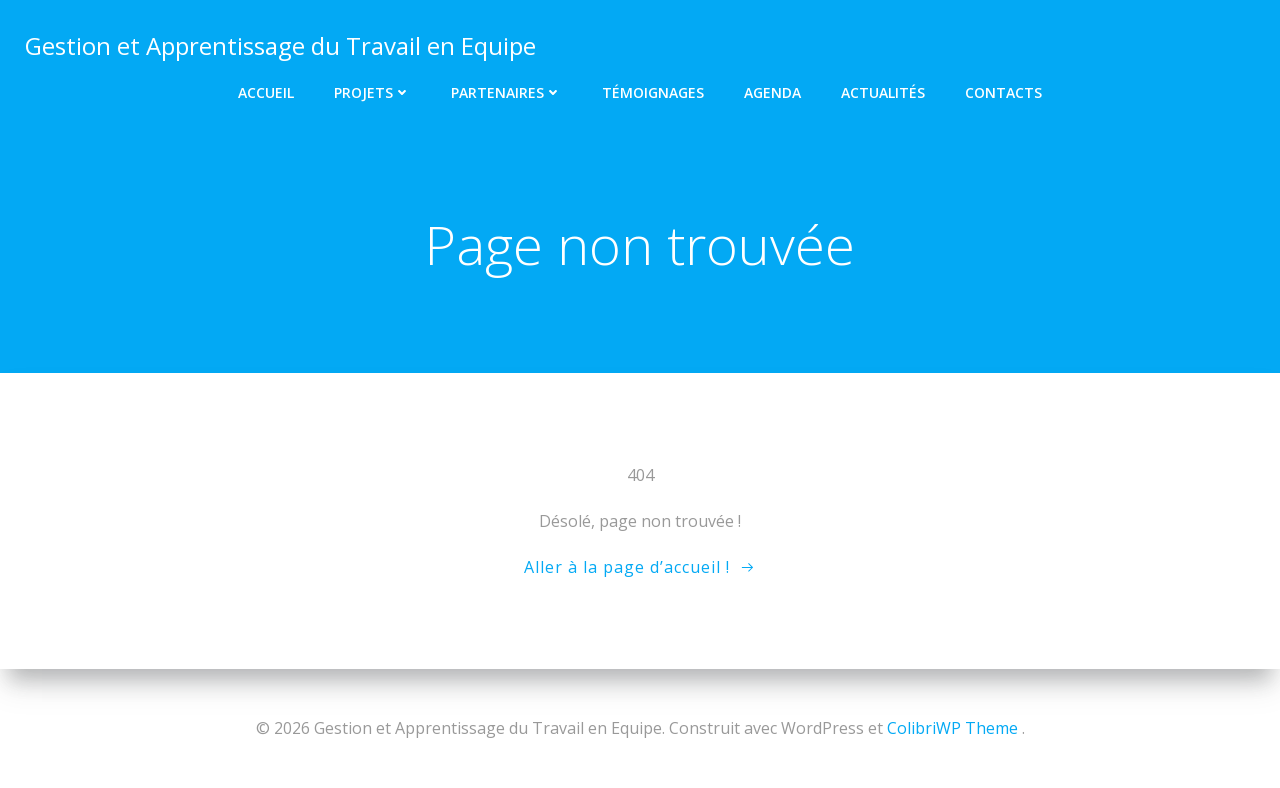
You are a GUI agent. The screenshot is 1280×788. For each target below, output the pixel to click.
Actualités (883, 90)
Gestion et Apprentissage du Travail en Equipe (279, 44)
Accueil (266, 90)
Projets (372, 90)
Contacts (1003, 90)
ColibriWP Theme (952, 728)
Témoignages (653, 90)
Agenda (772, 90)
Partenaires (506, 90)
